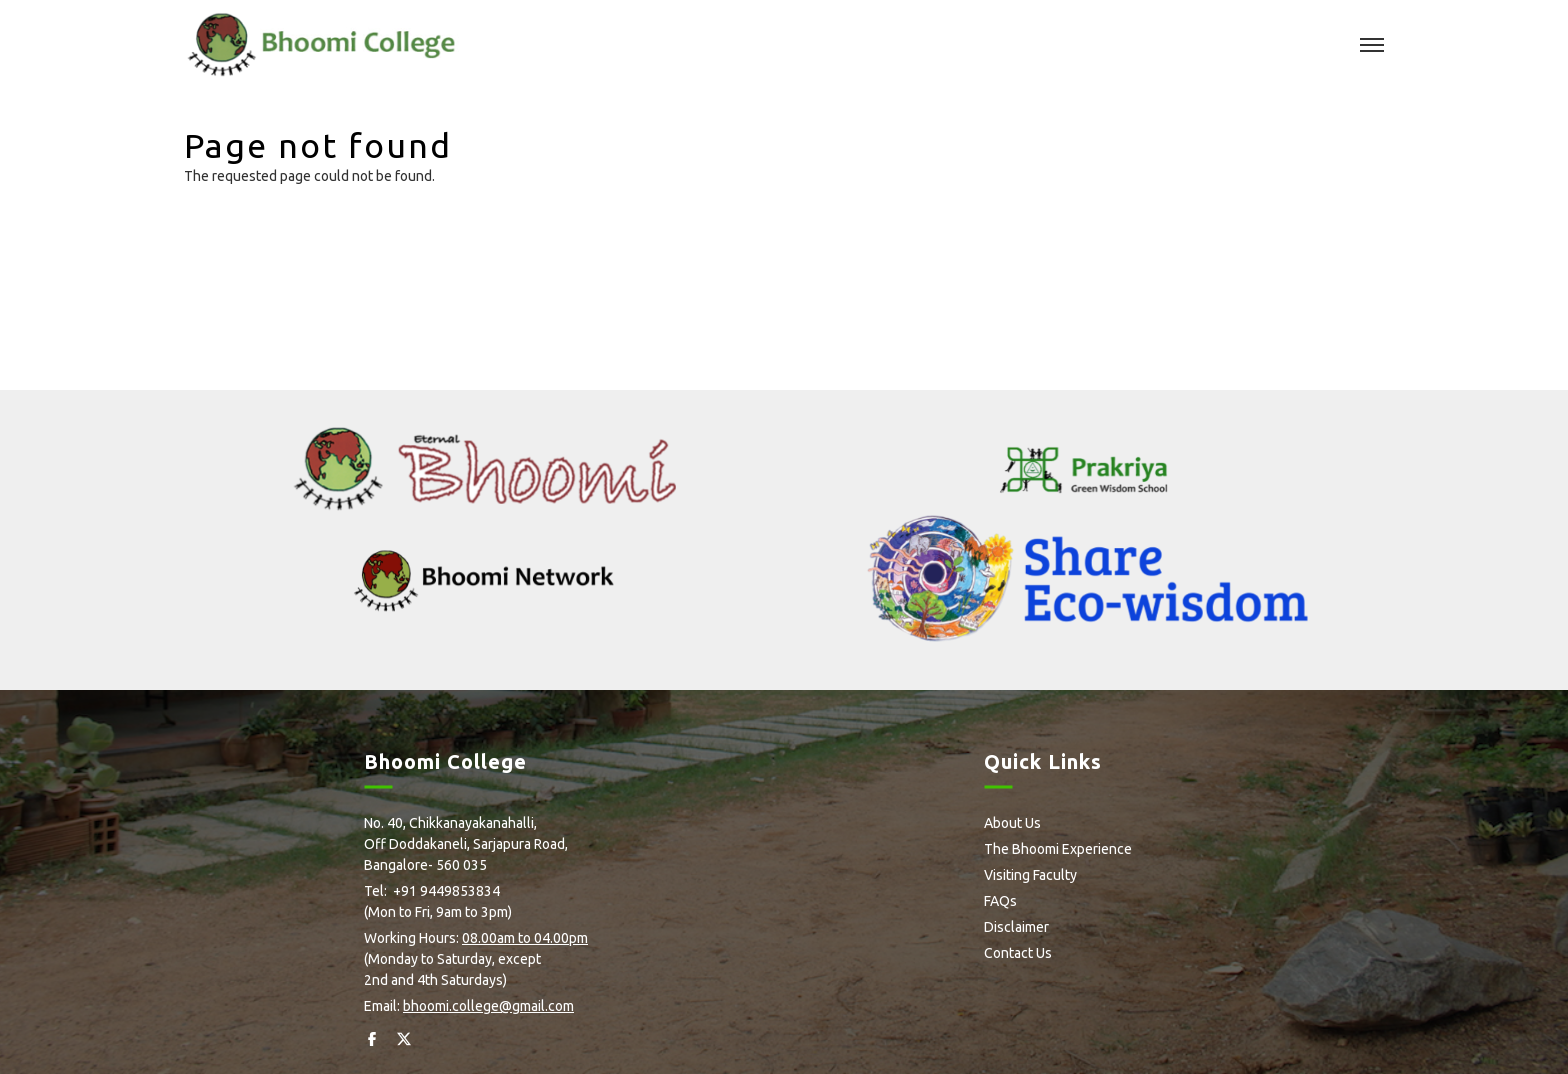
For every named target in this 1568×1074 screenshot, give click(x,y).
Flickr (470, 1039)
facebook (371, 1039)
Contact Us (1018, 953)
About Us (1012, 823)
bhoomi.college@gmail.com (488, 1006)
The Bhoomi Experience (1058, 849)
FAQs (1000, 901)
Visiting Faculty (1030, 875)
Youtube (506, 1039)
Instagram (437, 1039)
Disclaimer (1016, 927)
